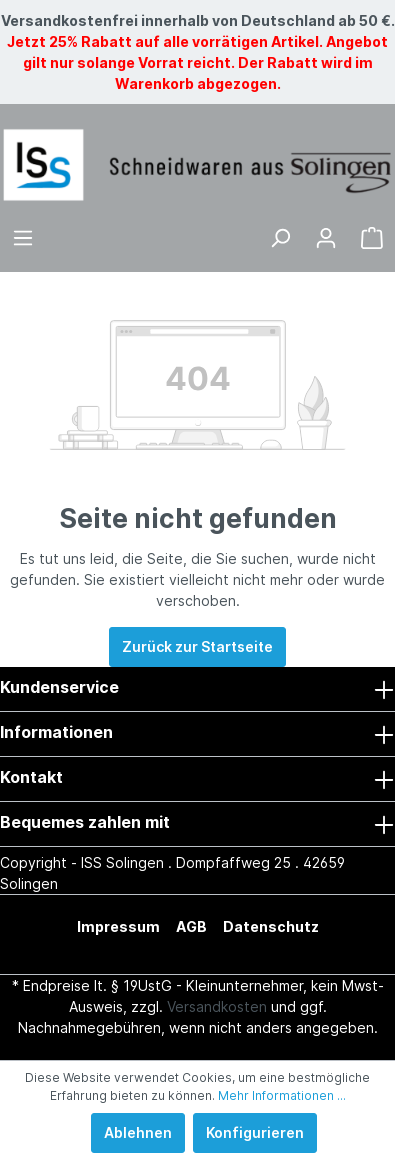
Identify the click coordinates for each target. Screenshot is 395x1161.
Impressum (118, 926)
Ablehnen (138, 1132)
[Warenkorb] (372, 238)
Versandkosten (217, 1006)
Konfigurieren (255, 1132)
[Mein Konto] (326, 238)
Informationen (56, 732)
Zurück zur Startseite (197, 646)
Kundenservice (59, 687)
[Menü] (23, 238)
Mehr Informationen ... (282, 1095)
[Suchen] (280, 238)
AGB (191, 926)
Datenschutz (271, 926)
